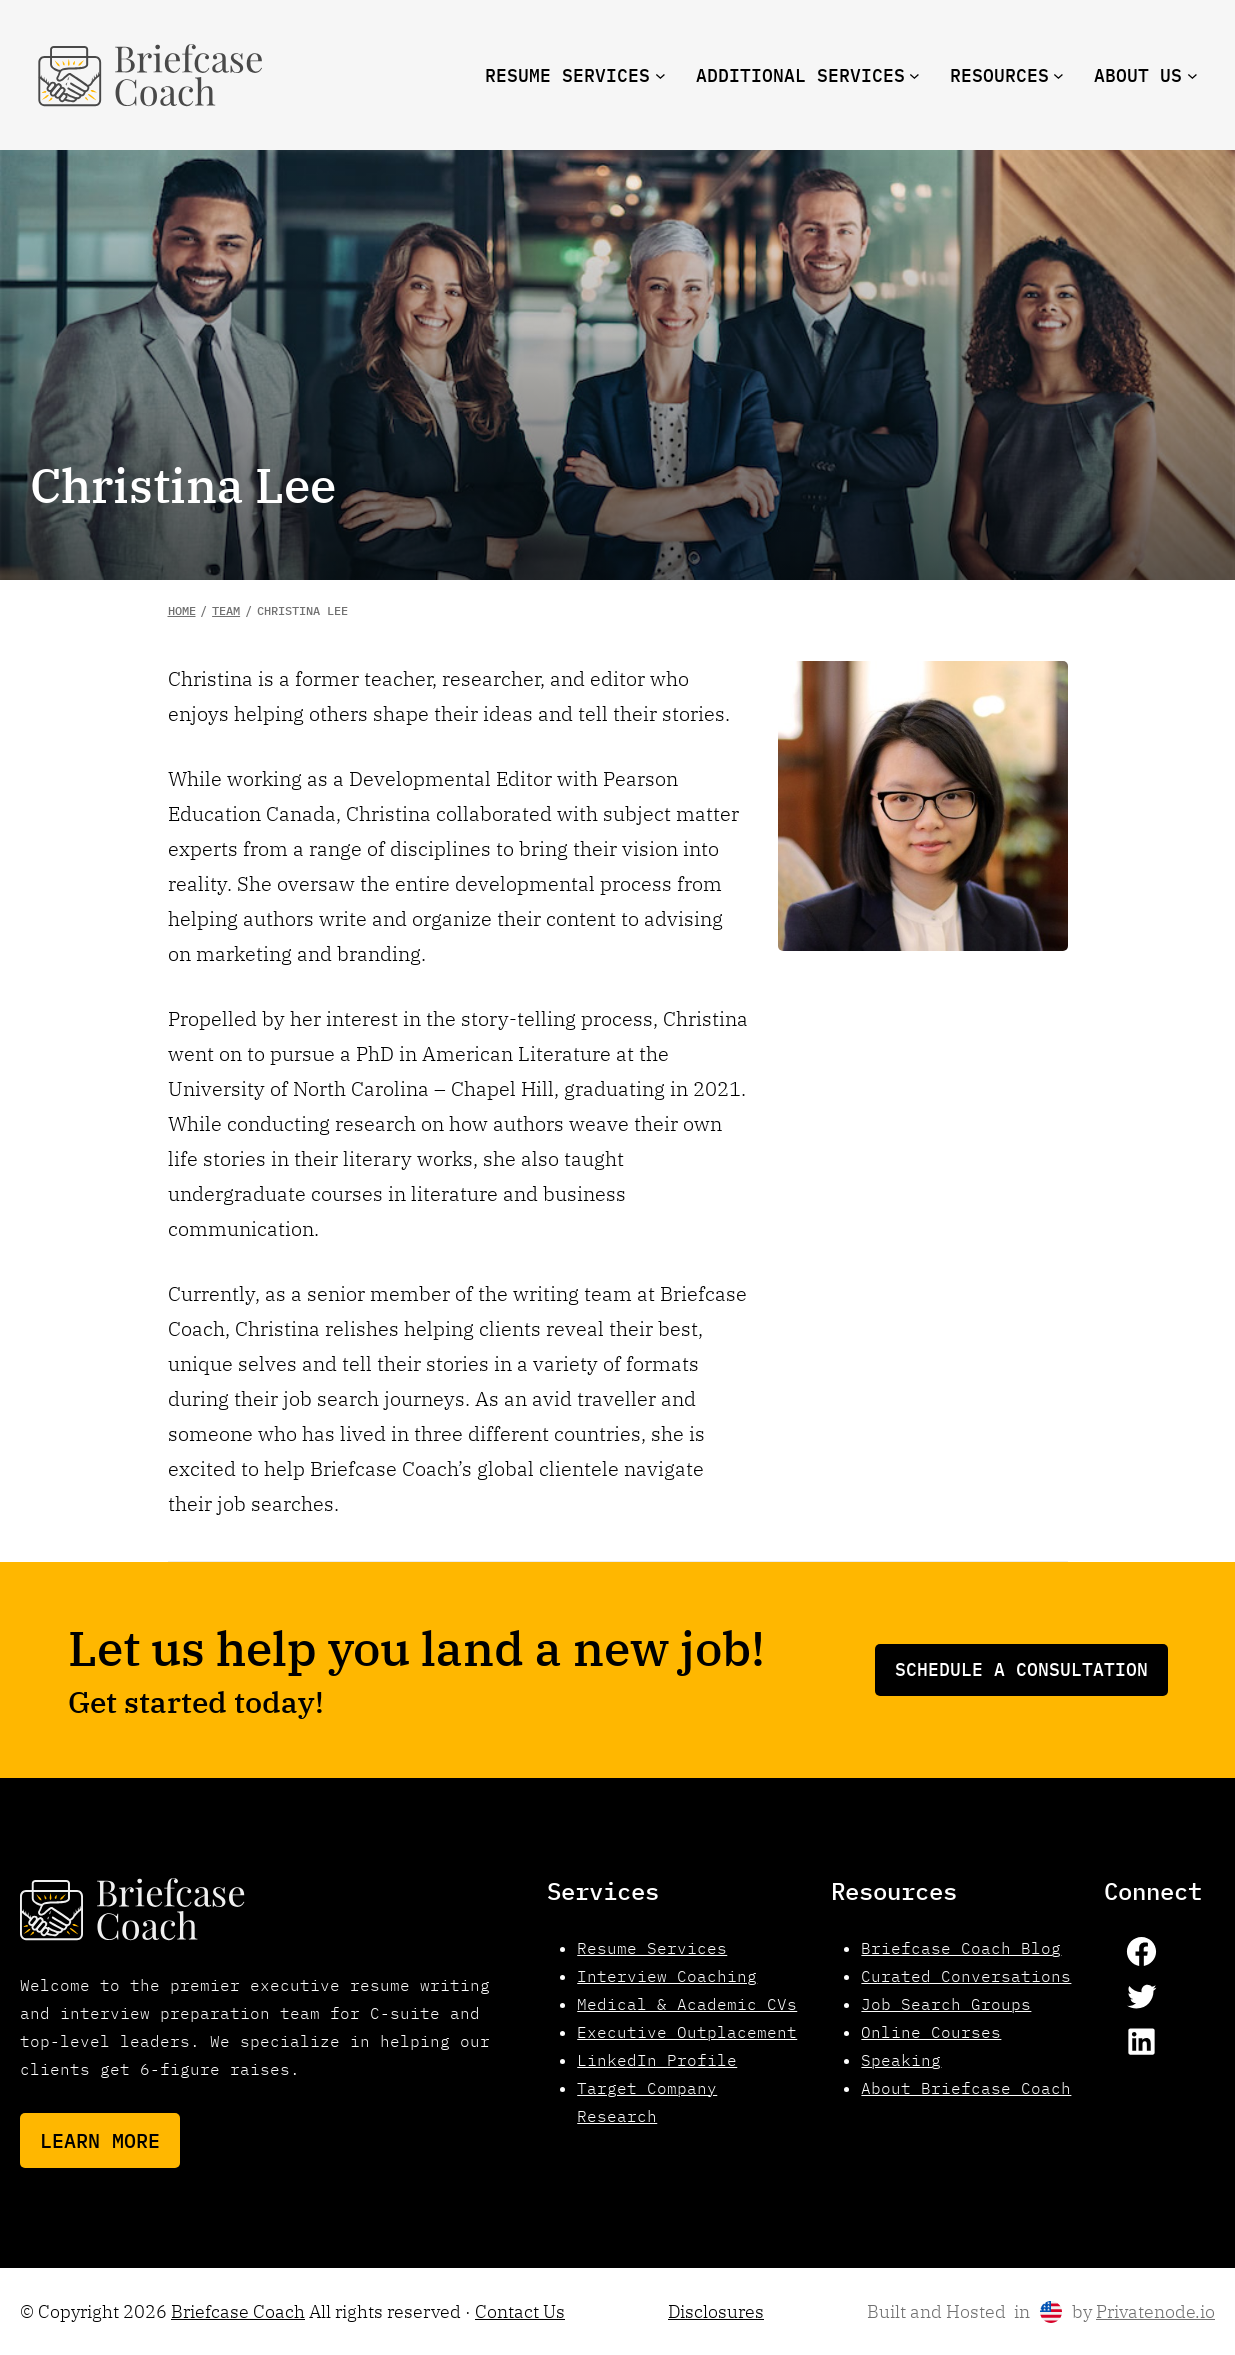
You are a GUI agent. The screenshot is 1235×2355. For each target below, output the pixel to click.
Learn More (100, 2140)
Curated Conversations (966, 1976)
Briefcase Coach (238, 2311)
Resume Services (652, 1948)
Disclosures (716, 2311)
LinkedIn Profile (657, 2060)
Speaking (901, 2060)
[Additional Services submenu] (914, 75)
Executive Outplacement (687, 2032)
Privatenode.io (1155, 2311)
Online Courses (931, 2032)
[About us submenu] (1192, 75)
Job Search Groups (946, 2004)
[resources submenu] (1058, 75)
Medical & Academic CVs (687, 2004)
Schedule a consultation (1021, 1669)
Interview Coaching (667, 1976)
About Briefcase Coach (966, 2088)
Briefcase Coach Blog (961, 1948)
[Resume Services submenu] (660, 75)
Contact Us (520, 2311)
